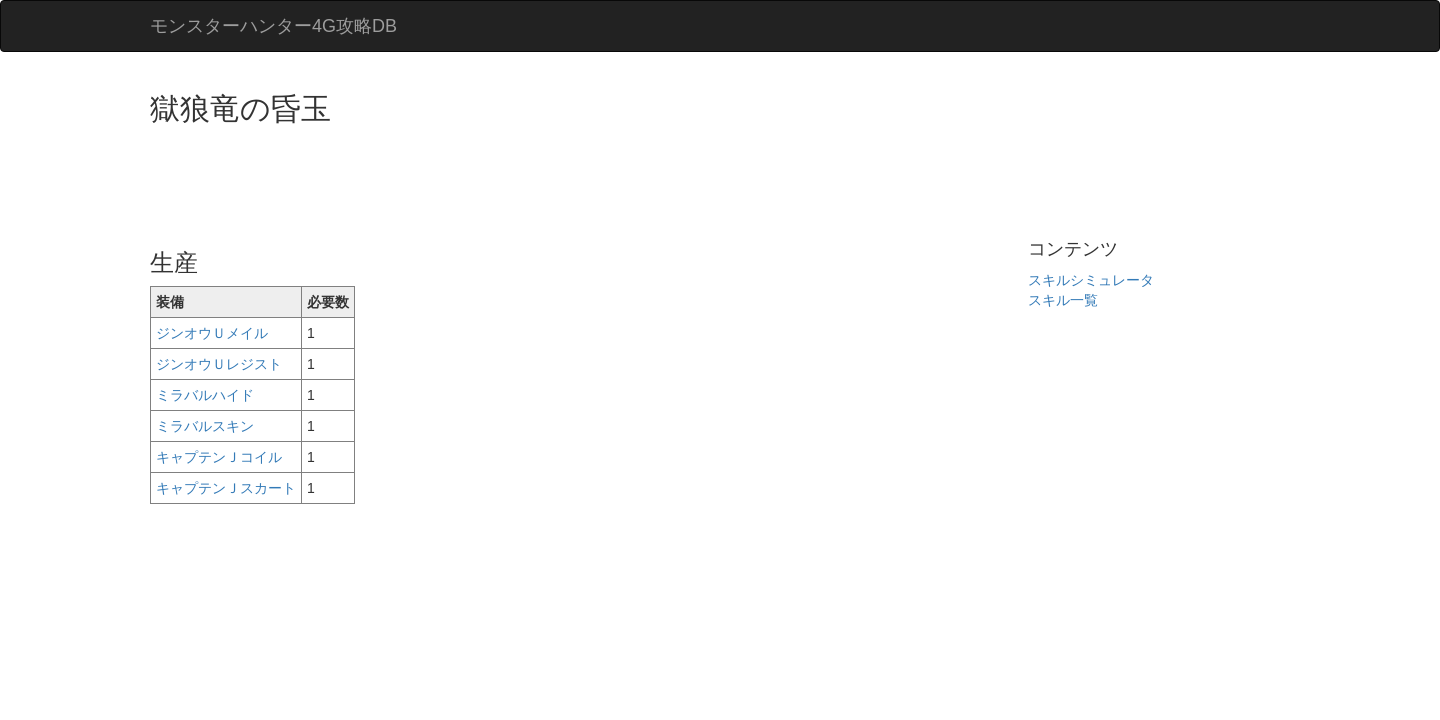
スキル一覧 (1063, 300)
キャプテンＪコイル (219, 457)
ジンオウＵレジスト (219, 364)
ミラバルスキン (205, 426)
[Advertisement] (514, 180)
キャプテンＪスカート (226, 488)
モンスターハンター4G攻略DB (273, 26)
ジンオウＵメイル (212, 333)
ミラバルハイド (205, 395)
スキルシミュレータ (1091, 280)
